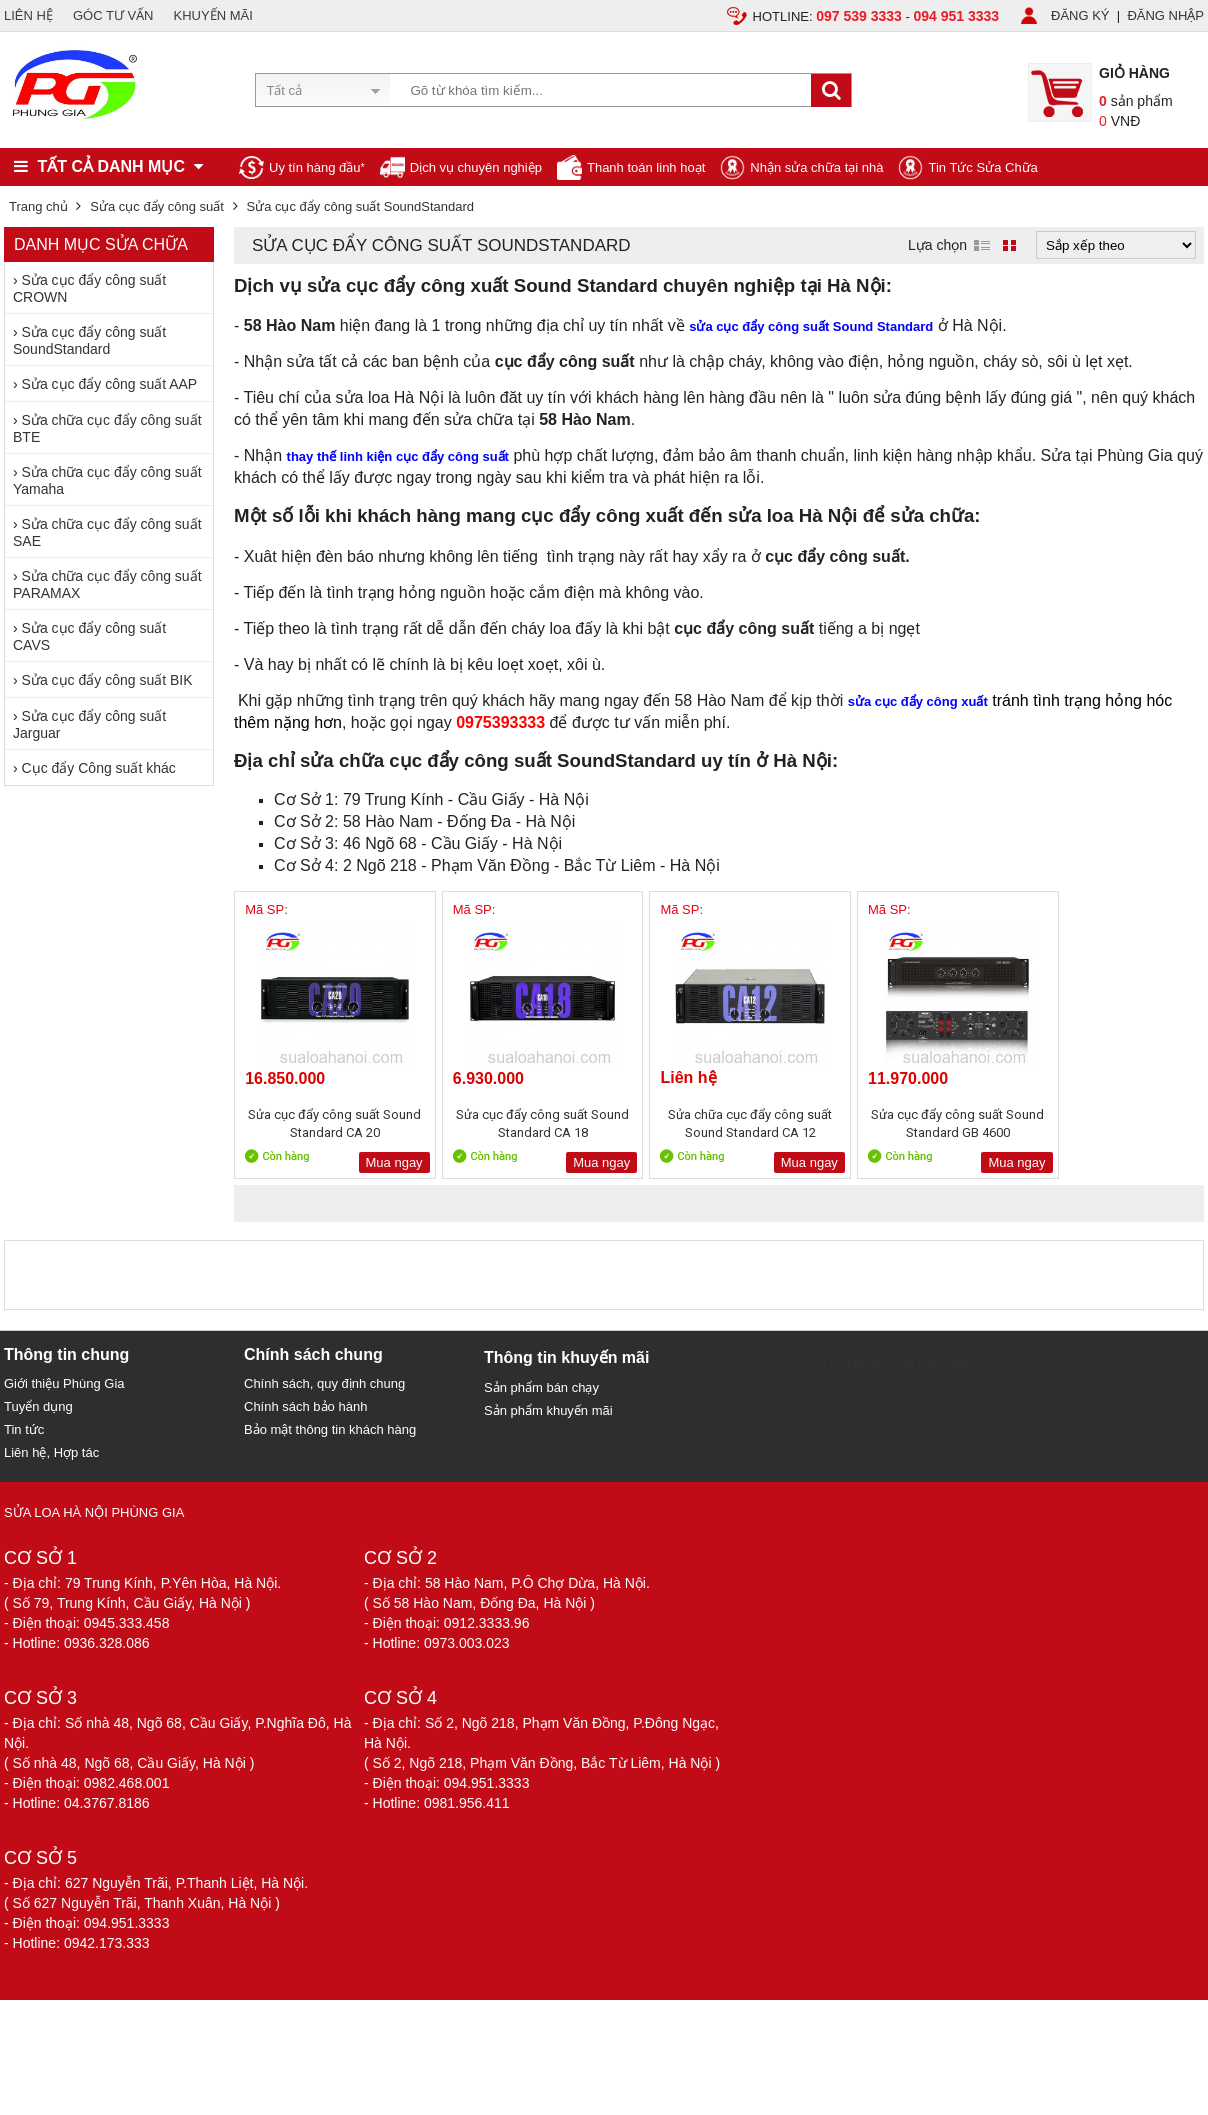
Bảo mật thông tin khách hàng (330, 1429)
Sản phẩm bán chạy (541, 1387)
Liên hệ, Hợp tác (51, 1452)
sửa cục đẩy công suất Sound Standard (811, 326)
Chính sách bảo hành (305, 1406)
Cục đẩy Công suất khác (99, 768)
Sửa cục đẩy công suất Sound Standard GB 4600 (913, 1123)
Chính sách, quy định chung (324, 1383)
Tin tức (24, 1429)
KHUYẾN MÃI (213, 15)
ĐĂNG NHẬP (1165, 15)
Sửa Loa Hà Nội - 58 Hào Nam (883, 1364)
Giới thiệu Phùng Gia (64, 1383)
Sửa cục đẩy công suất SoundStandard (89, 340)
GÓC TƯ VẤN (113, 15)
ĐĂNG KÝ (1080, 15)
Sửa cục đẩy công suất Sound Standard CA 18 (524, 1123)
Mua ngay (381, 1162)
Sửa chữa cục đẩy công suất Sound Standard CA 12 (719, 1123)
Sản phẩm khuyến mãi (548, 1410)
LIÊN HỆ (28, 15)
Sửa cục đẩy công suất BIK (107, 680)
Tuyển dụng (38, 1406)
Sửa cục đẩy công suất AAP (110, 384)
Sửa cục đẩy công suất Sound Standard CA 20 (329, 1123)
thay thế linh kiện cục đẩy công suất (398, 456)
